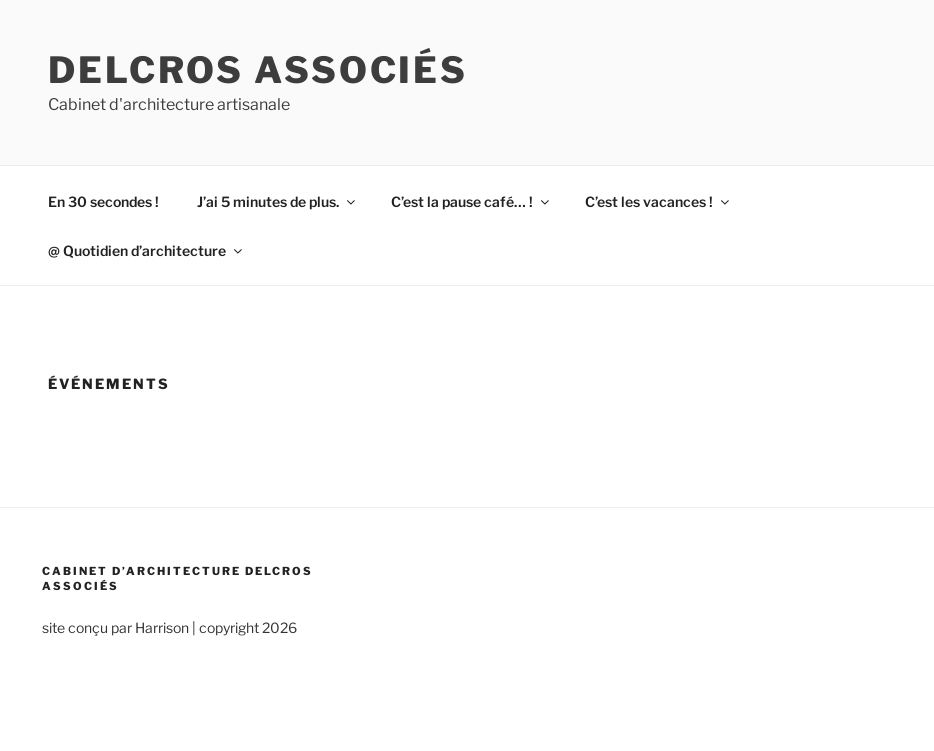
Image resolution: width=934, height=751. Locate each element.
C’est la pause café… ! (471, 201)
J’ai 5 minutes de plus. (277, 201)
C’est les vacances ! (658, 201)
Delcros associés (258, 70)
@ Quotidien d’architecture (146, 250)
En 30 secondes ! (103, 201)
